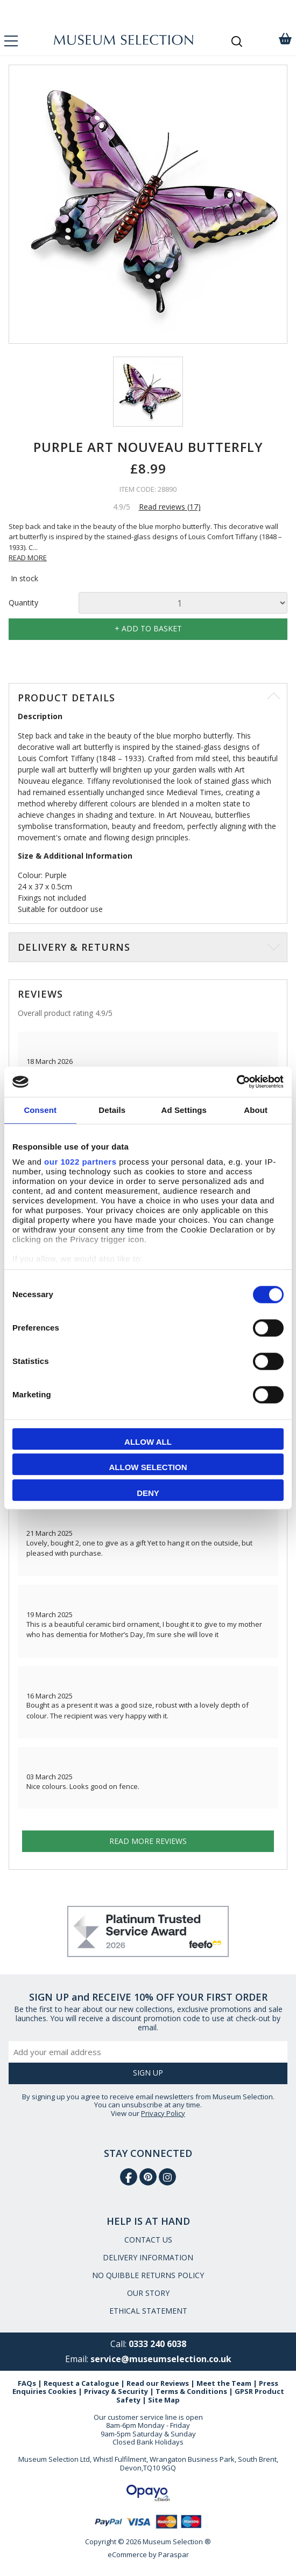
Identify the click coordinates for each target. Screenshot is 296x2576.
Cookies (62, 2391)
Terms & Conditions (191, 2391)
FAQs (27, 2383)
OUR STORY (148, 2293)
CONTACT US (148, 2239)
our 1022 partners (80, 1161)
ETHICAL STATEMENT (148, 2311)
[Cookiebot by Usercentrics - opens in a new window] (236, 1082)
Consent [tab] (40, 1110)
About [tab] (255, 1110)
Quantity (23, 603)
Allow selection (148, 1467)
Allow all (148, 1441)
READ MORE (28, 557)
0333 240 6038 (157, 2344)
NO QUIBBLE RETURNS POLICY (148, 2275)
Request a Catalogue (81, 2383)
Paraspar (173, 2554)
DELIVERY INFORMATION (148, 2257)
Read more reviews (148, 1841)
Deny (148, 1493)
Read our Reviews (157, 2383)
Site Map (164, 2400)
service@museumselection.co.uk (160, 2359)
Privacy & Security (116, 2391)
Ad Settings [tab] (184, 1110)
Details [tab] (111, 1110)
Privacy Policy (163, 2113)
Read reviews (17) (170, 507)
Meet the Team (223, 2383)
